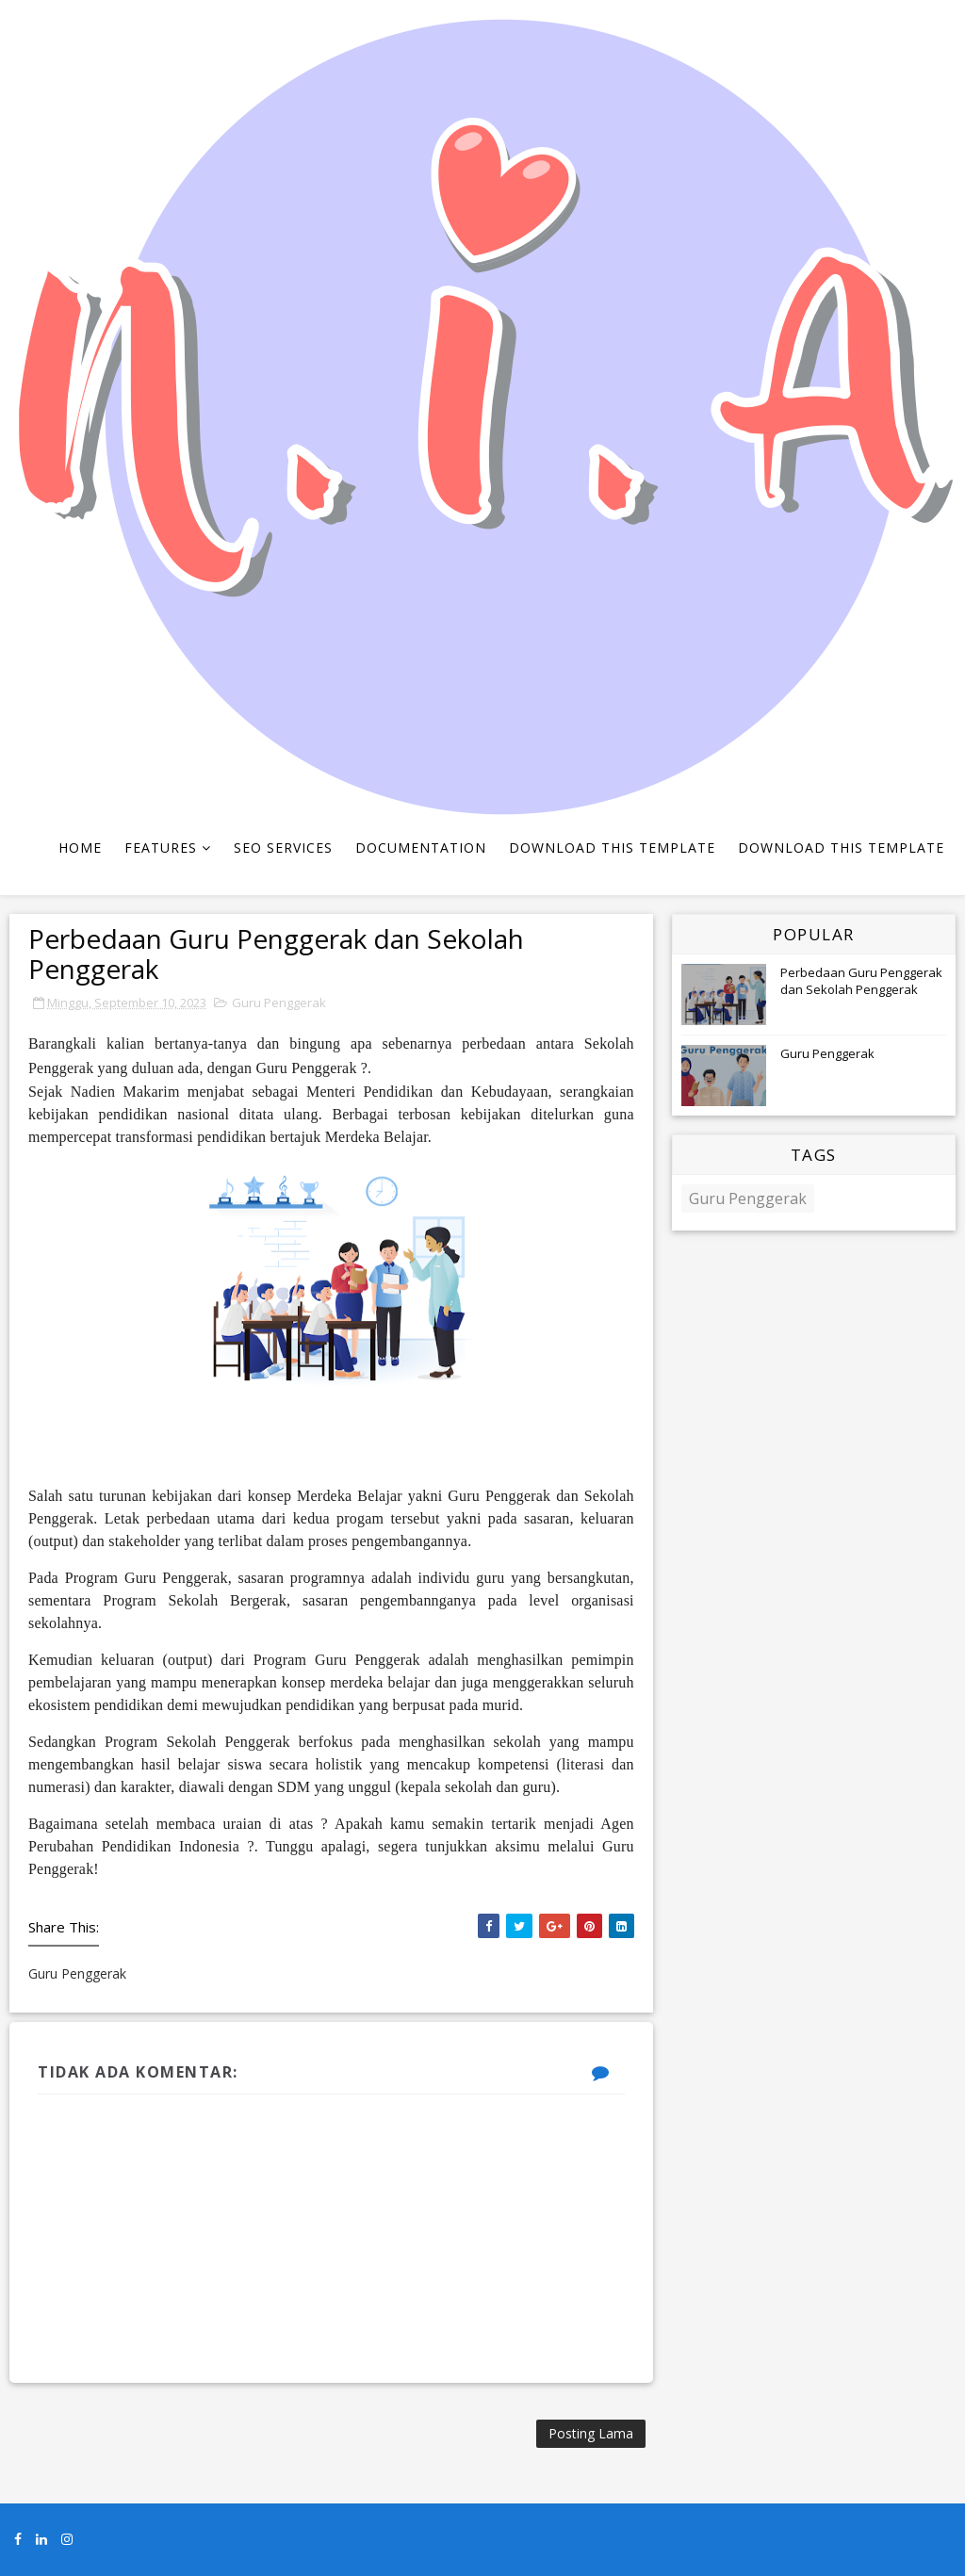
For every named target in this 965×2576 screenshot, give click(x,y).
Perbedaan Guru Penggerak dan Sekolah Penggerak (861, 981)
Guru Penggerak (279, 1002)
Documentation (420, 847)
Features (160, 847)
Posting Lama (590, 2433)
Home (80, 847)
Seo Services (283, 847)
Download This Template (612, 847)
